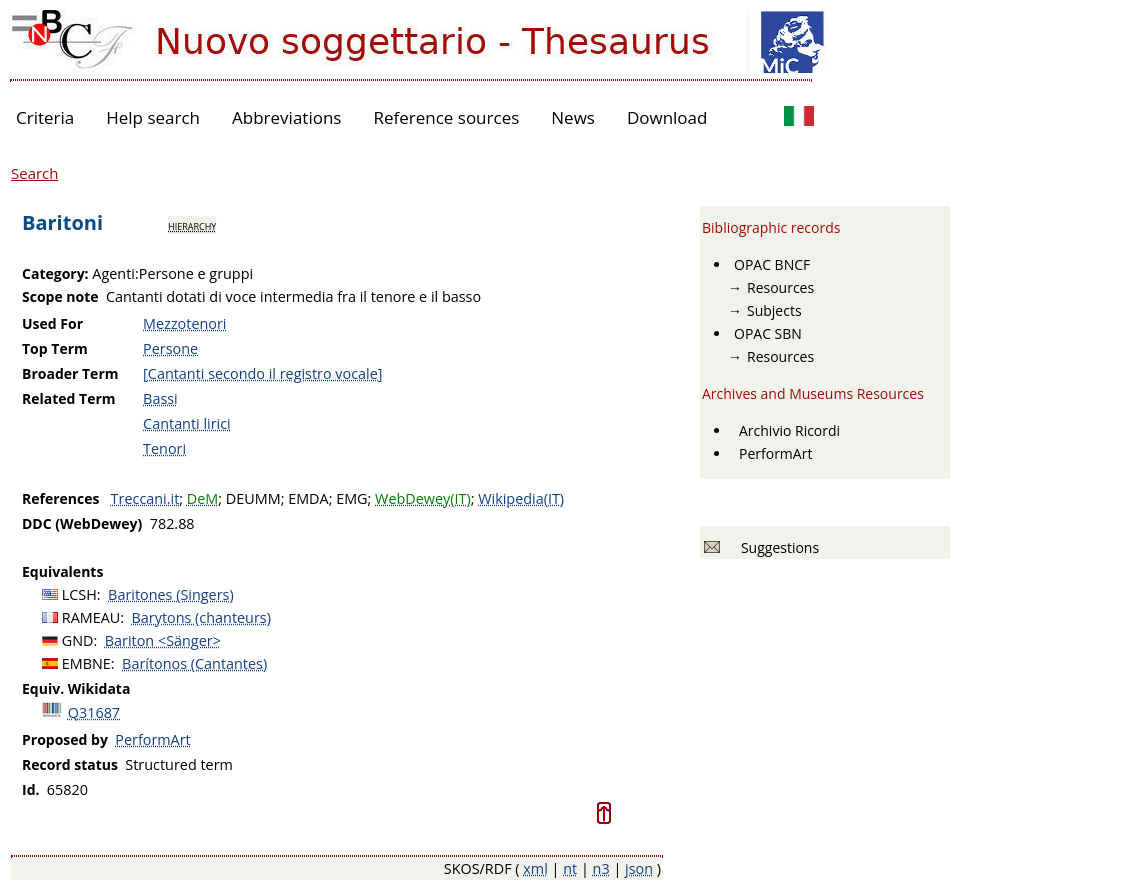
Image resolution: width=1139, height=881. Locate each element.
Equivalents (62, 571)
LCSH (79, 594)
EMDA (308, 498)
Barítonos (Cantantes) (194, 663)
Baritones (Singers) (171, 594)
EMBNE (86, 663)
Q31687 (94, 712)
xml (535, 868)
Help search (153, 117)
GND (78, 640)
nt (570, 868)
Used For (52, 323)
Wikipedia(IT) (521, 498)
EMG (351, 498)
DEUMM (253, 498)
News (573, 117)
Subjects (774, 310)
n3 (601, 868)
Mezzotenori (184, 323)
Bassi (160, 398)
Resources (780, 287)
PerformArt (152, 739)
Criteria (45, 117)
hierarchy (192, 225)
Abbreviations (286, 117)
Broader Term (70, 373)
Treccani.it (145, 498)
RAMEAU (91, 617)
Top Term (55, 348)
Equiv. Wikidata (76, 688)
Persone (170, 348)
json (639, 868)
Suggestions (776, 547)
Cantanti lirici (187, 423)
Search (35, 173)
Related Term (69, 398)
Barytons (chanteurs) (201, 617)
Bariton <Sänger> (163, 640)
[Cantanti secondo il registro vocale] (262, 373)
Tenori (164, 448)
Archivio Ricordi (789, 430)
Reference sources (446, 117)
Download (667, 117)
